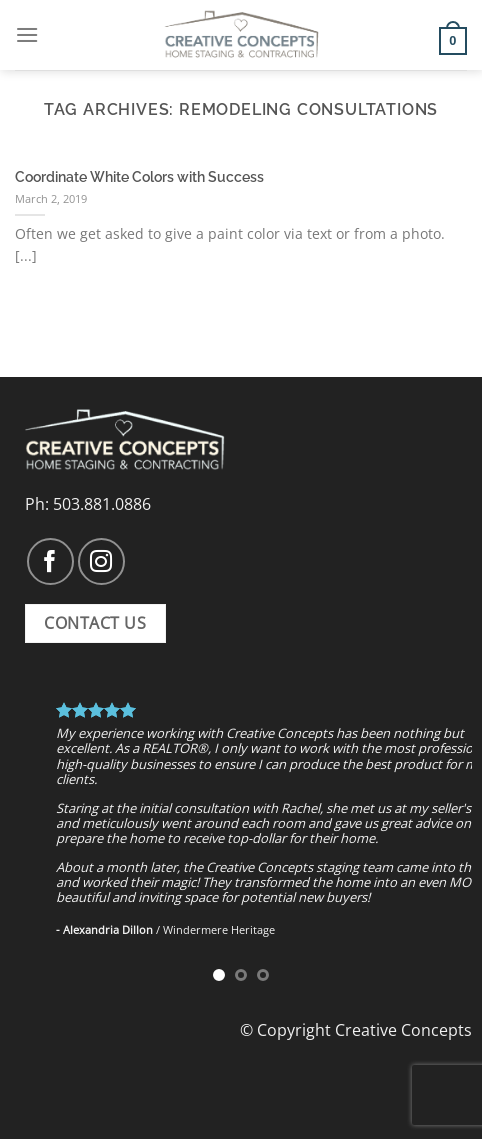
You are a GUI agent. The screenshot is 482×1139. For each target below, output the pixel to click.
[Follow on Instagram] (101, 561)
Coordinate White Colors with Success (139, 177)
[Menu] (27, 34)
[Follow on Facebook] (50, 561)
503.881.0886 (102, 504)
